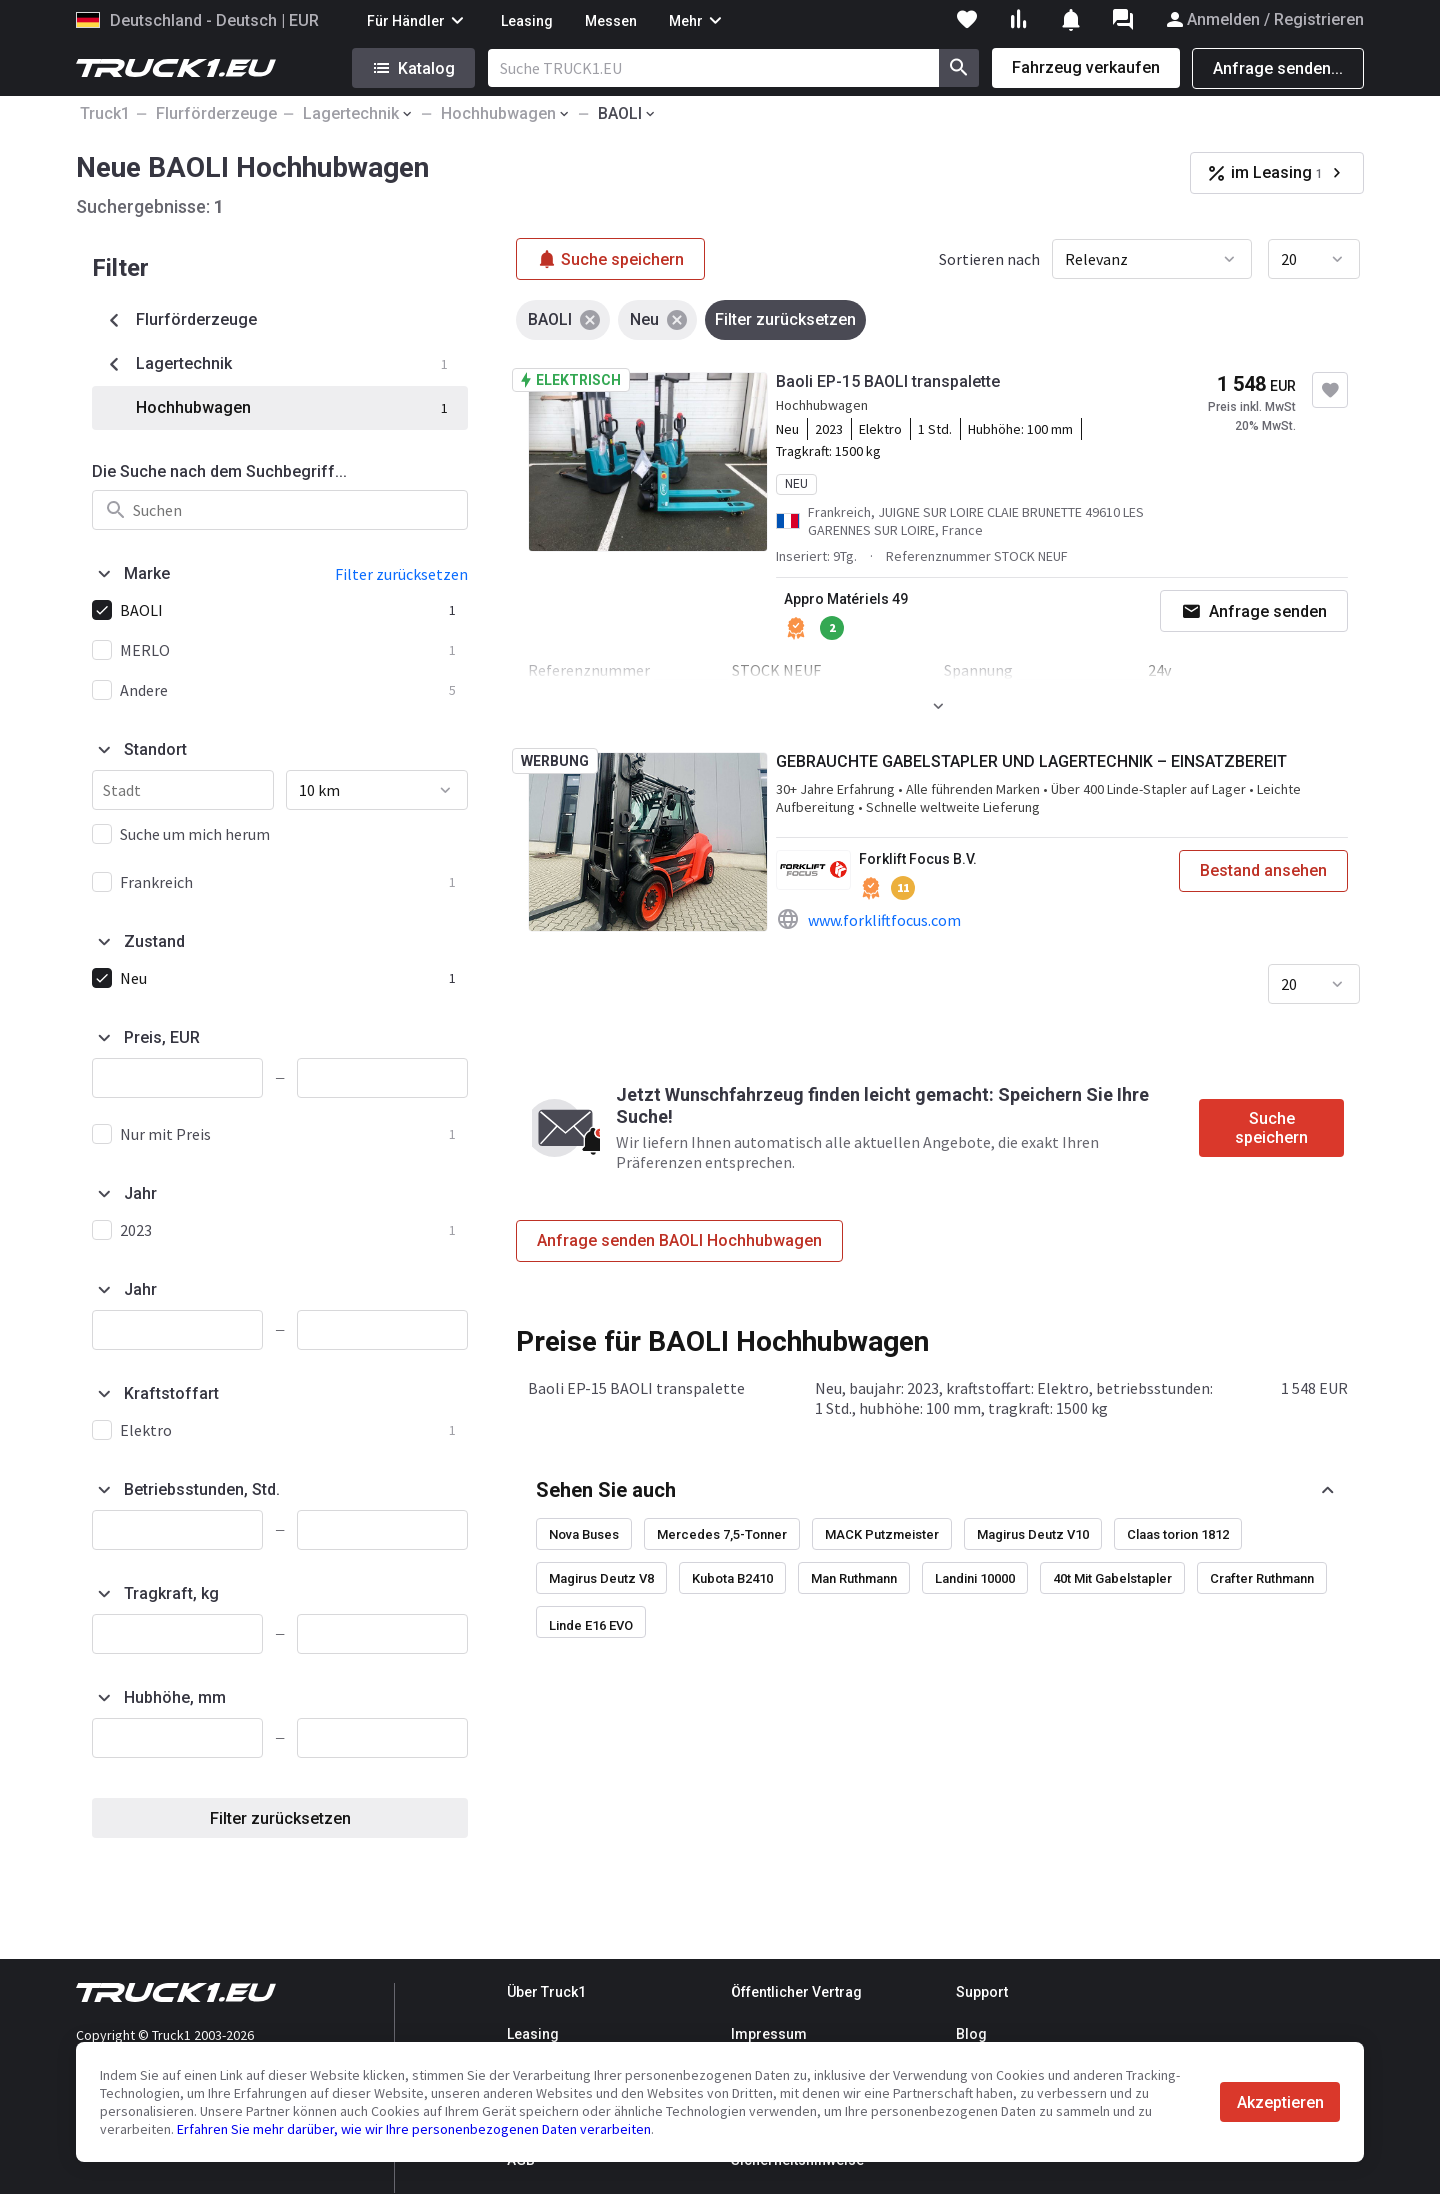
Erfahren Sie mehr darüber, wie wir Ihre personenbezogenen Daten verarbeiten (414, 2129)
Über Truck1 (546, 1992)
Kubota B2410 (732, 1578)
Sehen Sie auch (606, 1490)
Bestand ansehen (1263, 870)
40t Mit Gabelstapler (1112, 1578)
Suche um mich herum (195, 834)
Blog (971, 2034)
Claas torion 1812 (1178, 1534)
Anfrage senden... (1278, 68)
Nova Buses (584, 1534)
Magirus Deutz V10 (1033, 1534)
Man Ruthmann (854, 1578)
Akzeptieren (1280, 2102)
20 (1289, 259)
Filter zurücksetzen (280, 1818)
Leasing (527, 21)
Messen (611, 21)
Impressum (769, 2034)
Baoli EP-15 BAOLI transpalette (888, 381)
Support (982, 1992)
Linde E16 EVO (591, 1625)
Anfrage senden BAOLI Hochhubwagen (679, 1240)
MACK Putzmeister (882, 1534)
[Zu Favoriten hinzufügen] (1330, 390)
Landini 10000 (975, 1578)
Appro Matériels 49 (846, 599)
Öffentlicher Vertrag (796, 1992)
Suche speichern (1271, 1128)
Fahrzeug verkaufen (1086, 67)
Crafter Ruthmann (1262, 1578)
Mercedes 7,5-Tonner (722, 1534)
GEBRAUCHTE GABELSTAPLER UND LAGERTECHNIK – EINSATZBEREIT (1031, 761)
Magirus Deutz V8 (601, 1578)
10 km (319, 790)
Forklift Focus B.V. (918, 859)
